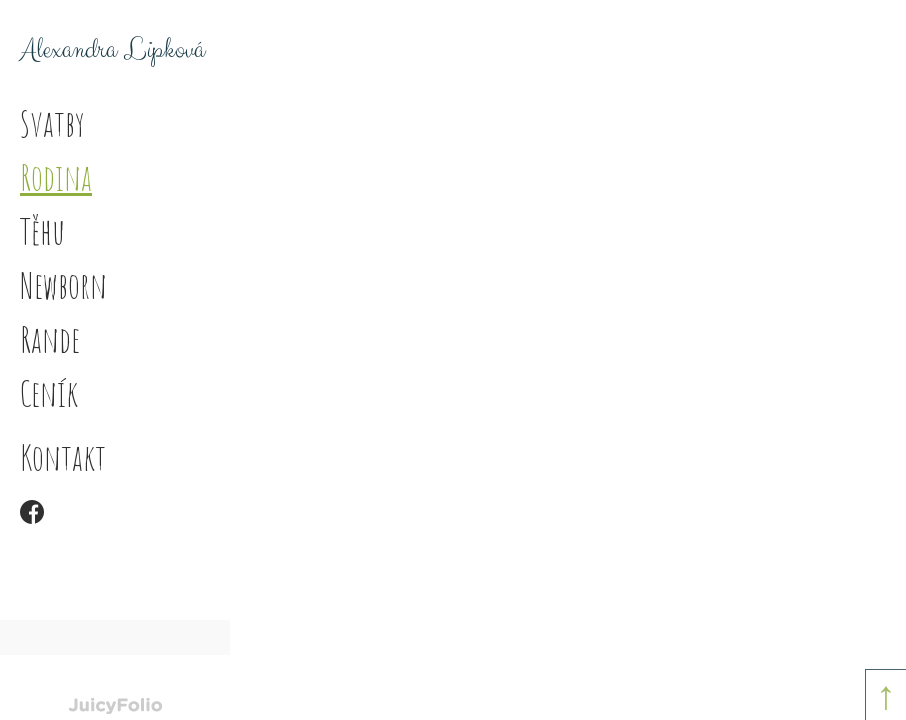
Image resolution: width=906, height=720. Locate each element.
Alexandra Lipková (112, 50)
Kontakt (63, 457)
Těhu (42, 231)
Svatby (52, 123)
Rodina (56, 177)
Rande (50, 339)
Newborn (63, 285)
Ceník (49, 393)
